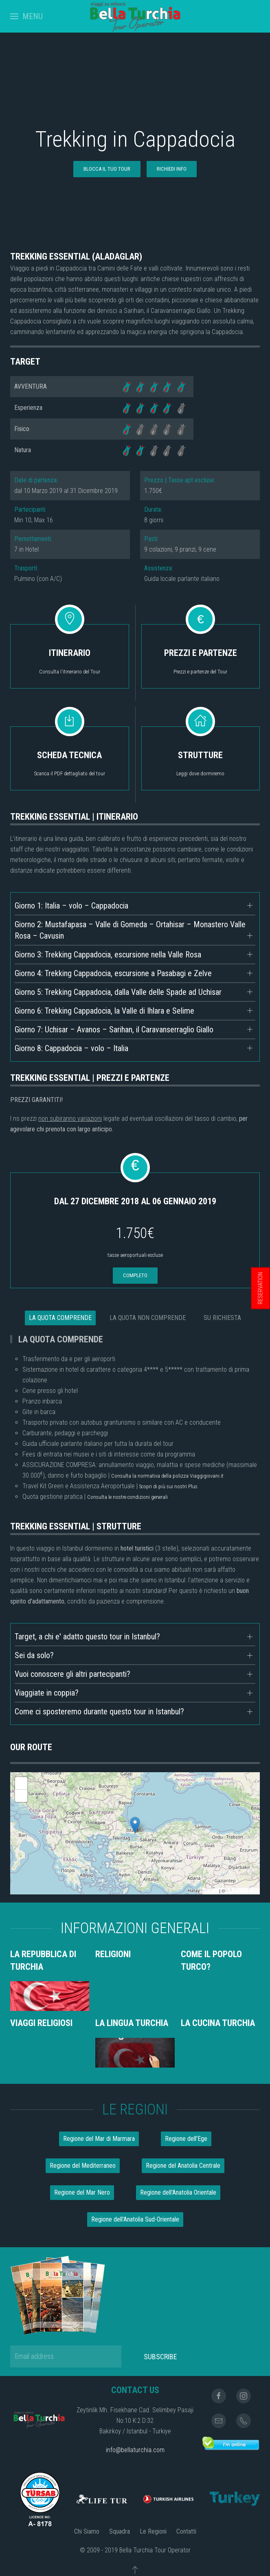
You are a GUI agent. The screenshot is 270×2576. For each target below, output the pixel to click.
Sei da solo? (34, 1655)
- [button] (21, 1796)
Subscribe (160, 2356)
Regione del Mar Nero (82, 2192)
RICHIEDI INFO (172, 169)
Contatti (186, 2531)
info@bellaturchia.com (135, 2450)
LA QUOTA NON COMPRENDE (148, 1318)
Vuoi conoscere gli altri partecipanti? (72, 1674)
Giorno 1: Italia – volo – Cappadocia (71, 906)
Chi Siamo (86, 2531)
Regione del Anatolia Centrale (183, 2165)
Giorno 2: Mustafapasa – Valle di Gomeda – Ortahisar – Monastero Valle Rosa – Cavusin (130, 930)
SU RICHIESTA (222, 1318)
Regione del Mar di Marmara (99, 2139)
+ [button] (21, 1783)
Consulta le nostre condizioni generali (127, 1497)
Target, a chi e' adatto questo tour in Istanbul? (87, 1636)
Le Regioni (153, 2531)
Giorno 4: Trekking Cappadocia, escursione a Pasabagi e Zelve (113, 973)
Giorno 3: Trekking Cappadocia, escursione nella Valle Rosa (108, 954)
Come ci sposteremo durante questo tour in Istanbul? (99, 1711)
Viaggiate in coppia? (47, 1693)
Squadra (119, 2531)
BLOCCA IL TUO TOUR (106, 169)
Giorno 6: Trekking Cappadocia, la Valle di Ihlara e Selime (104, 1011)
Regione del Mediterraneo (83, 2165)
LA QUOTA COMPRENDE (60, 1318)
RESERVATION (260, 1288)
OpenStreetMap (242, 1891)
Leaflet (211, 1891)
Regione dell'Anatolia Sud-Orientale (135, 2219)
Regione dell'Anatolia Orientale (178, 2192)
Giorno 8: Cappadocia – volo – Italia (71, 1048)
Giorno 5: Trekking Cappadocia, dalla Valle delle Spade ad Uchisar (118, 992)
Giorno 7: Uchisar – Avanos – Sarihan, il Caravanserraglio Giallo (114, 1029)
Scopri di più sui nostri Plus (168, 1486)
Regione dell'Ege (186, 2139)
